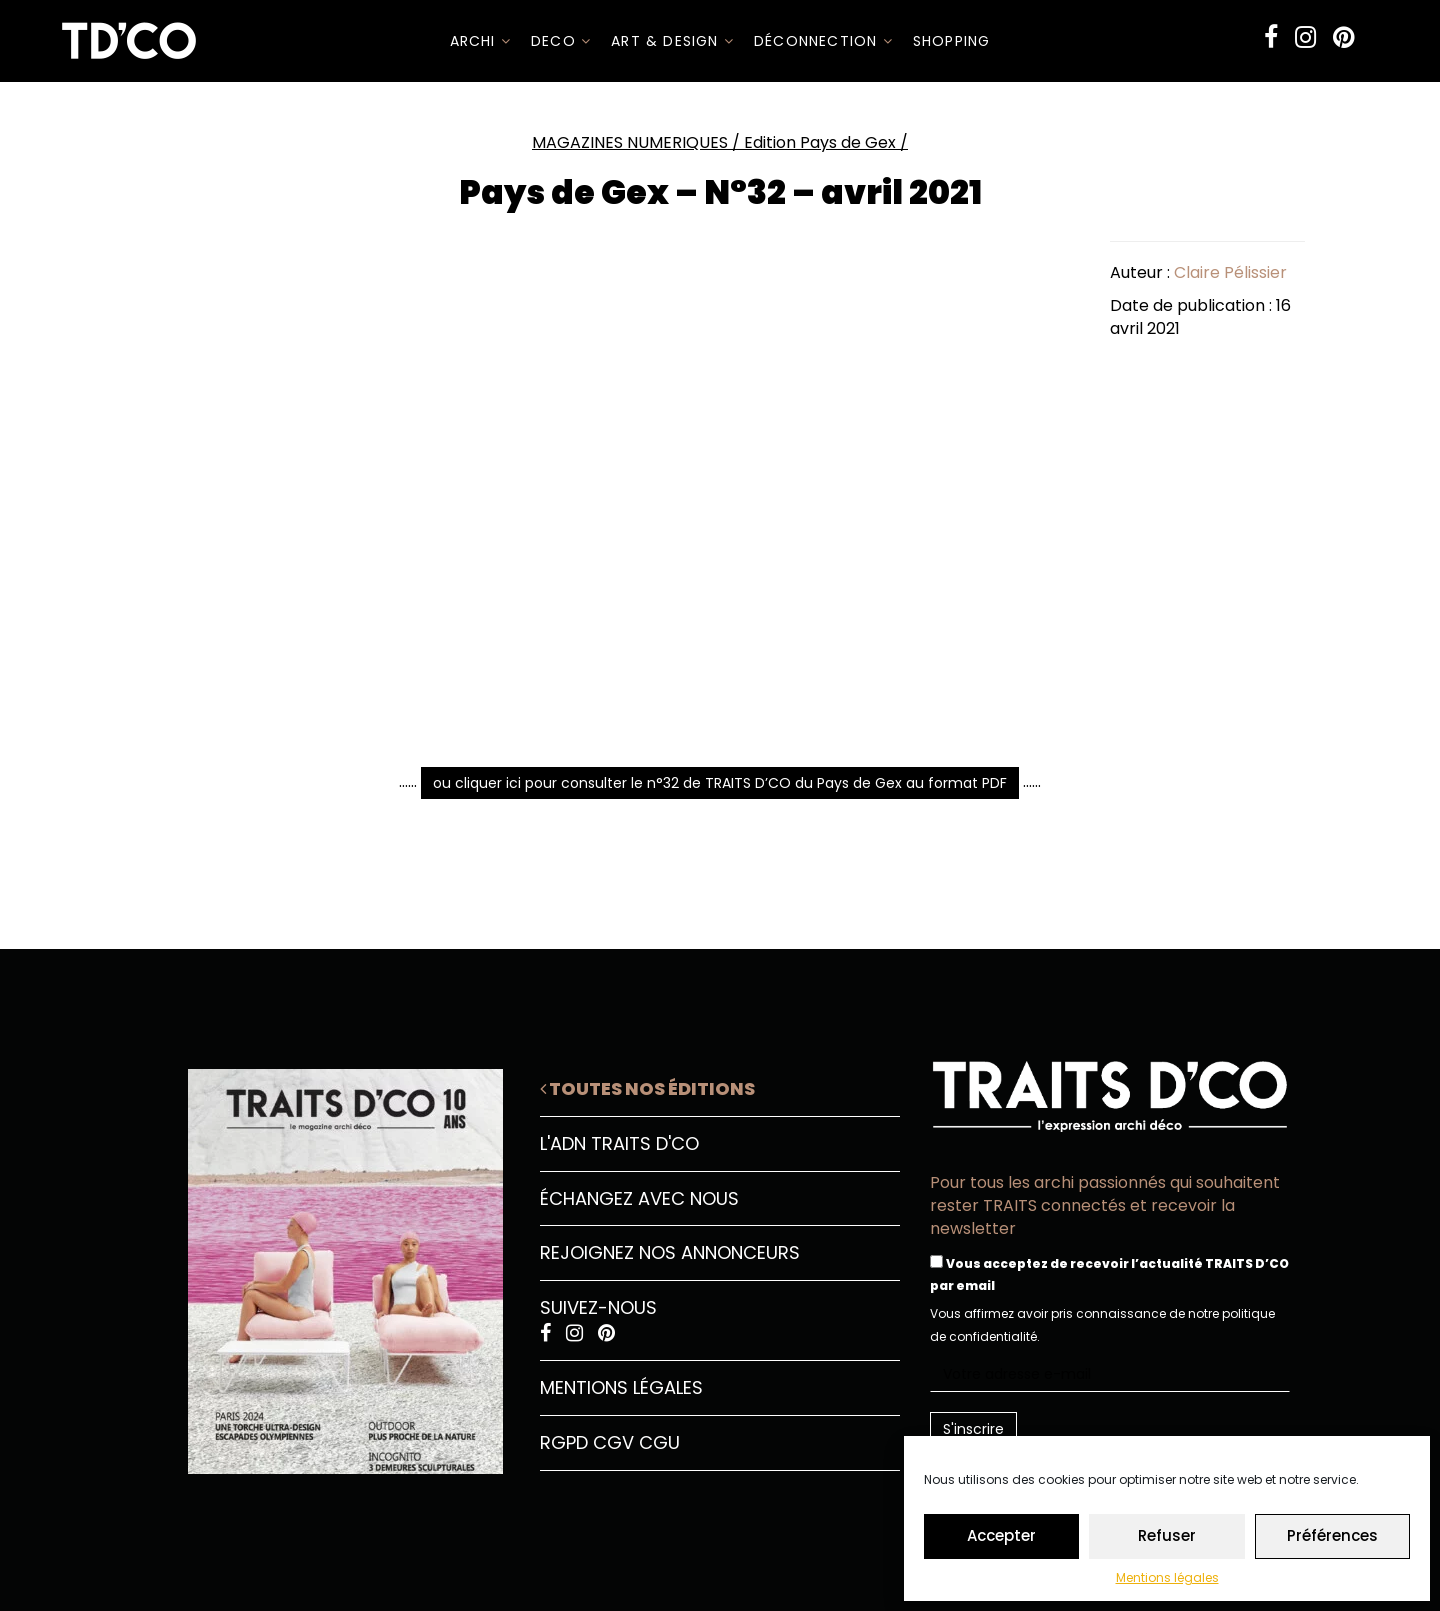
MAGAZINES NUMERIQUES (630, 142)
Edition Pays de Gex (820, 142)
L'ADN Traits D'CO (619, 1143)
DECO (561, 41)
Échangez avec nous (639, 1198)
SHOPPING (952, 41)
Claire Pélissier (1230, 272)
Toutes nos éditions (647, 1088)
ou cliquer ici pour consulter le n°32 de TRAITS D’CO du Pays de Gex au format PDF (720, 783)
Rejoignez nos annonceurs (670, 1252)
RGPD (564, 1442)
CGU (659, 1442)
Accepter (1001, 1535)
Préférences (1332, 1535)
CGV (613, 1442)
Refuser (1167, 1535)
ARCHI (480, 41)
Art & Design (672, 41)
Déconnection (823, 41)
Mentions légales (1167, 1577)
